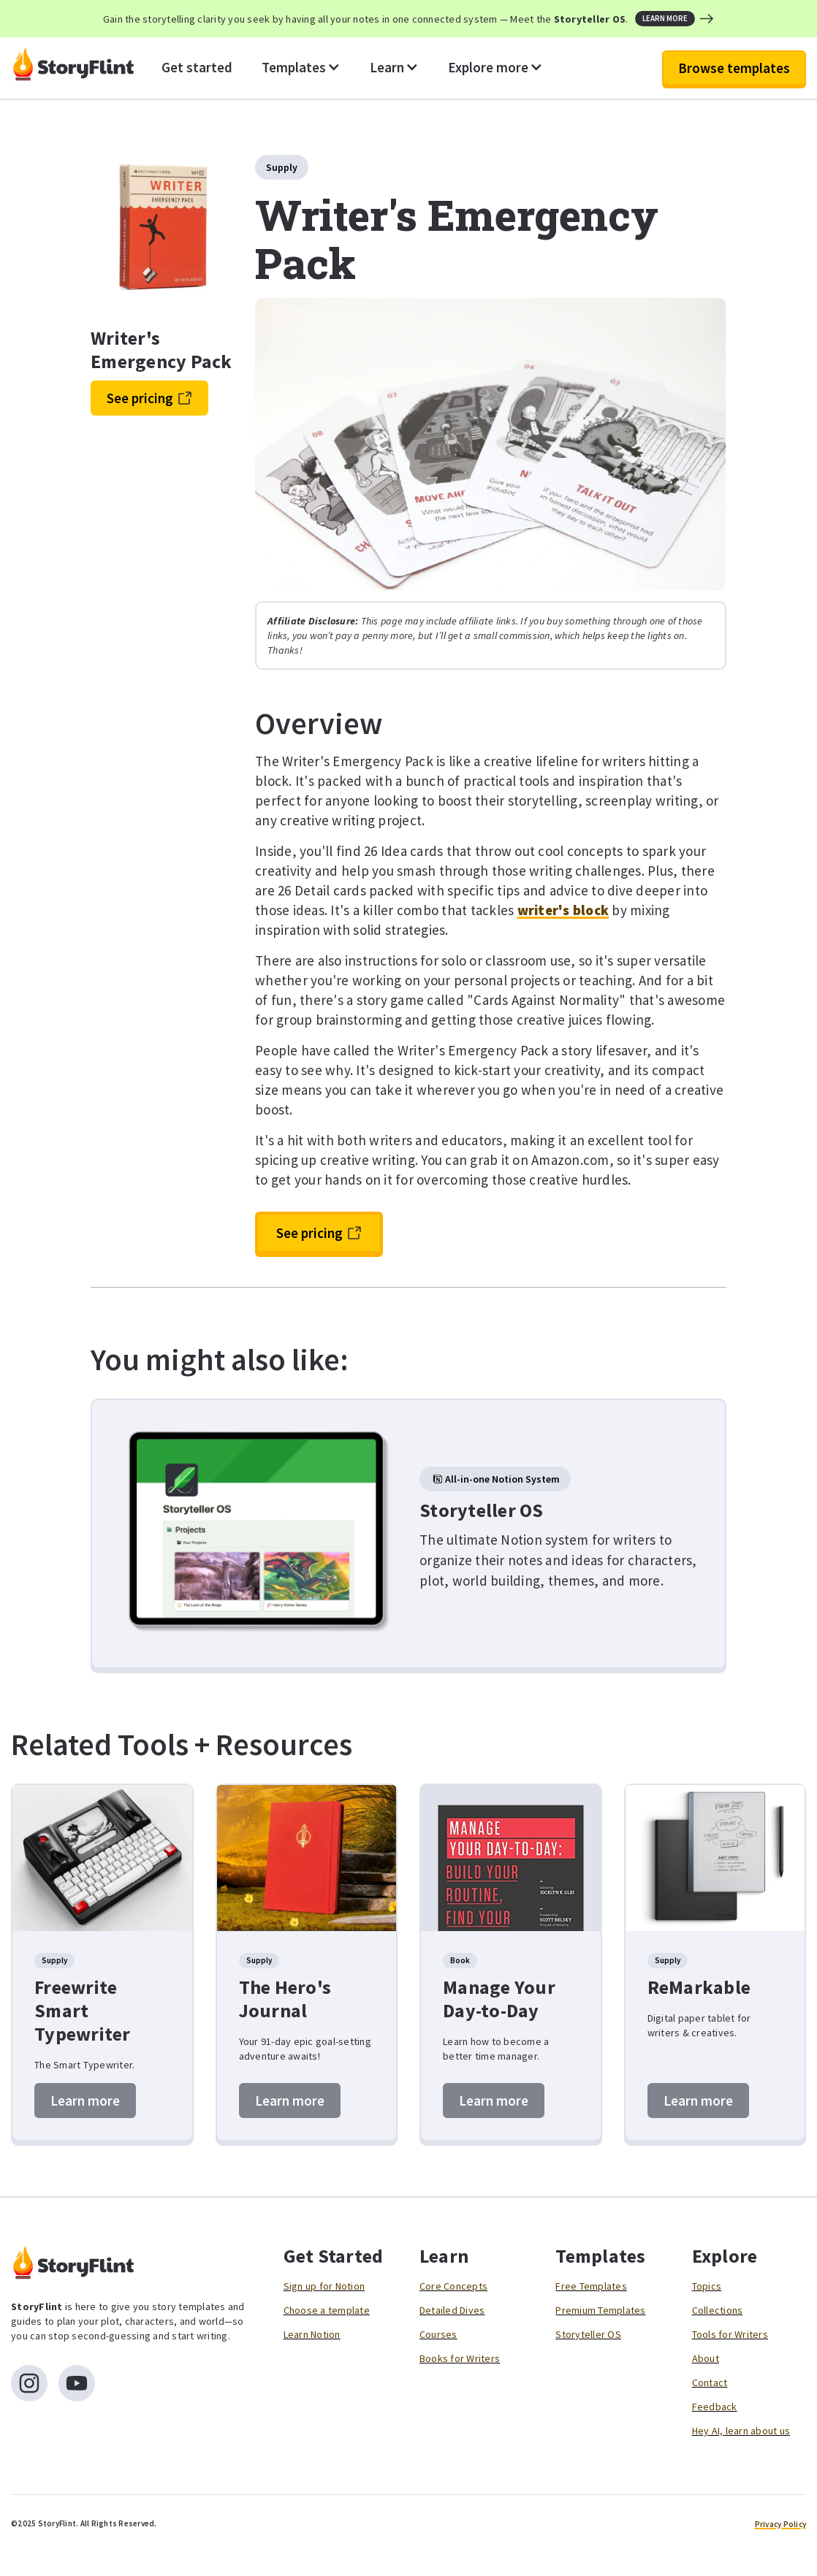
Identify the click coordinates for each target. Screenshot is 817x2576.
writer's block (563, 910)
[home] (73, 68)
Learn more (85, 2100)
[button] (301, 68)
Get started (197, 67)
